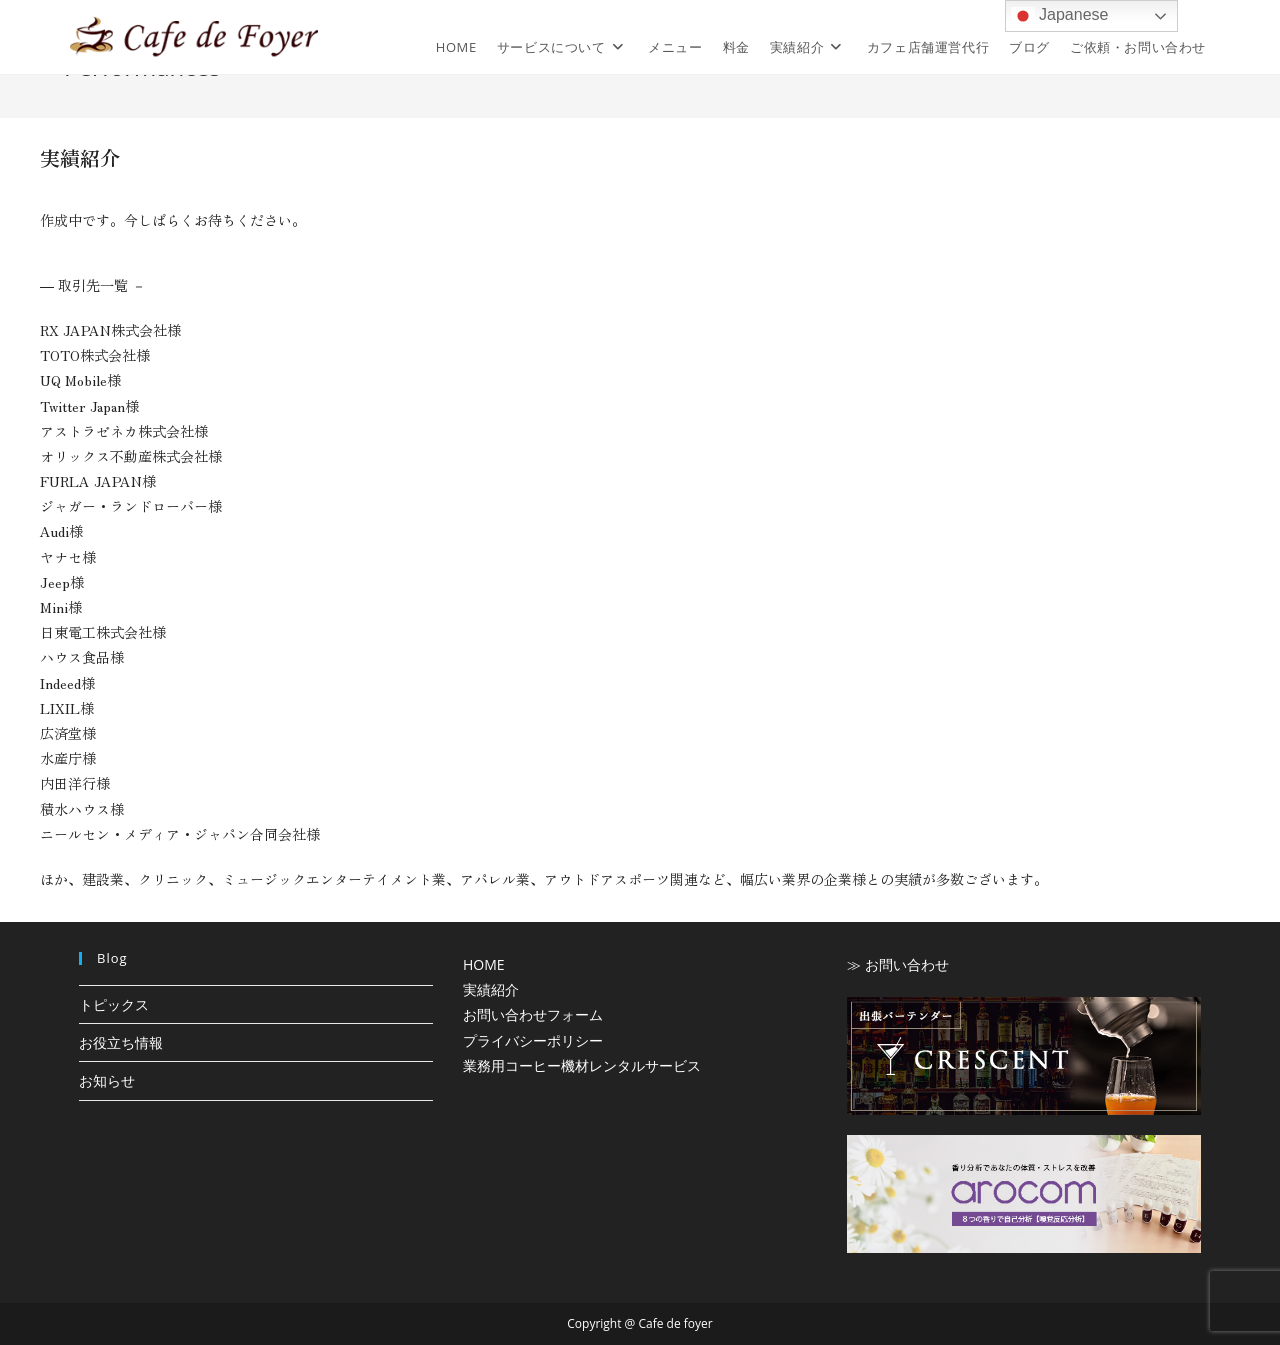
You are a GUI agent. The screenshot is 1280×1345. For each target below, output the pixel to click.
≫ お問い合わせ (898, 964)
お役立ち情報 (121, 1042)
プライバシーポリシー (533, 1040)
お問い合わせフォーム (533, 1014)
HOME (484, 964)
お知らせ (107, 1080)
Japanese (1060, 16)
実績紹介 (491, 989)
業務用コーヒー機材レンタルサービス (582, 1065)
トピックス (114, 1004)
